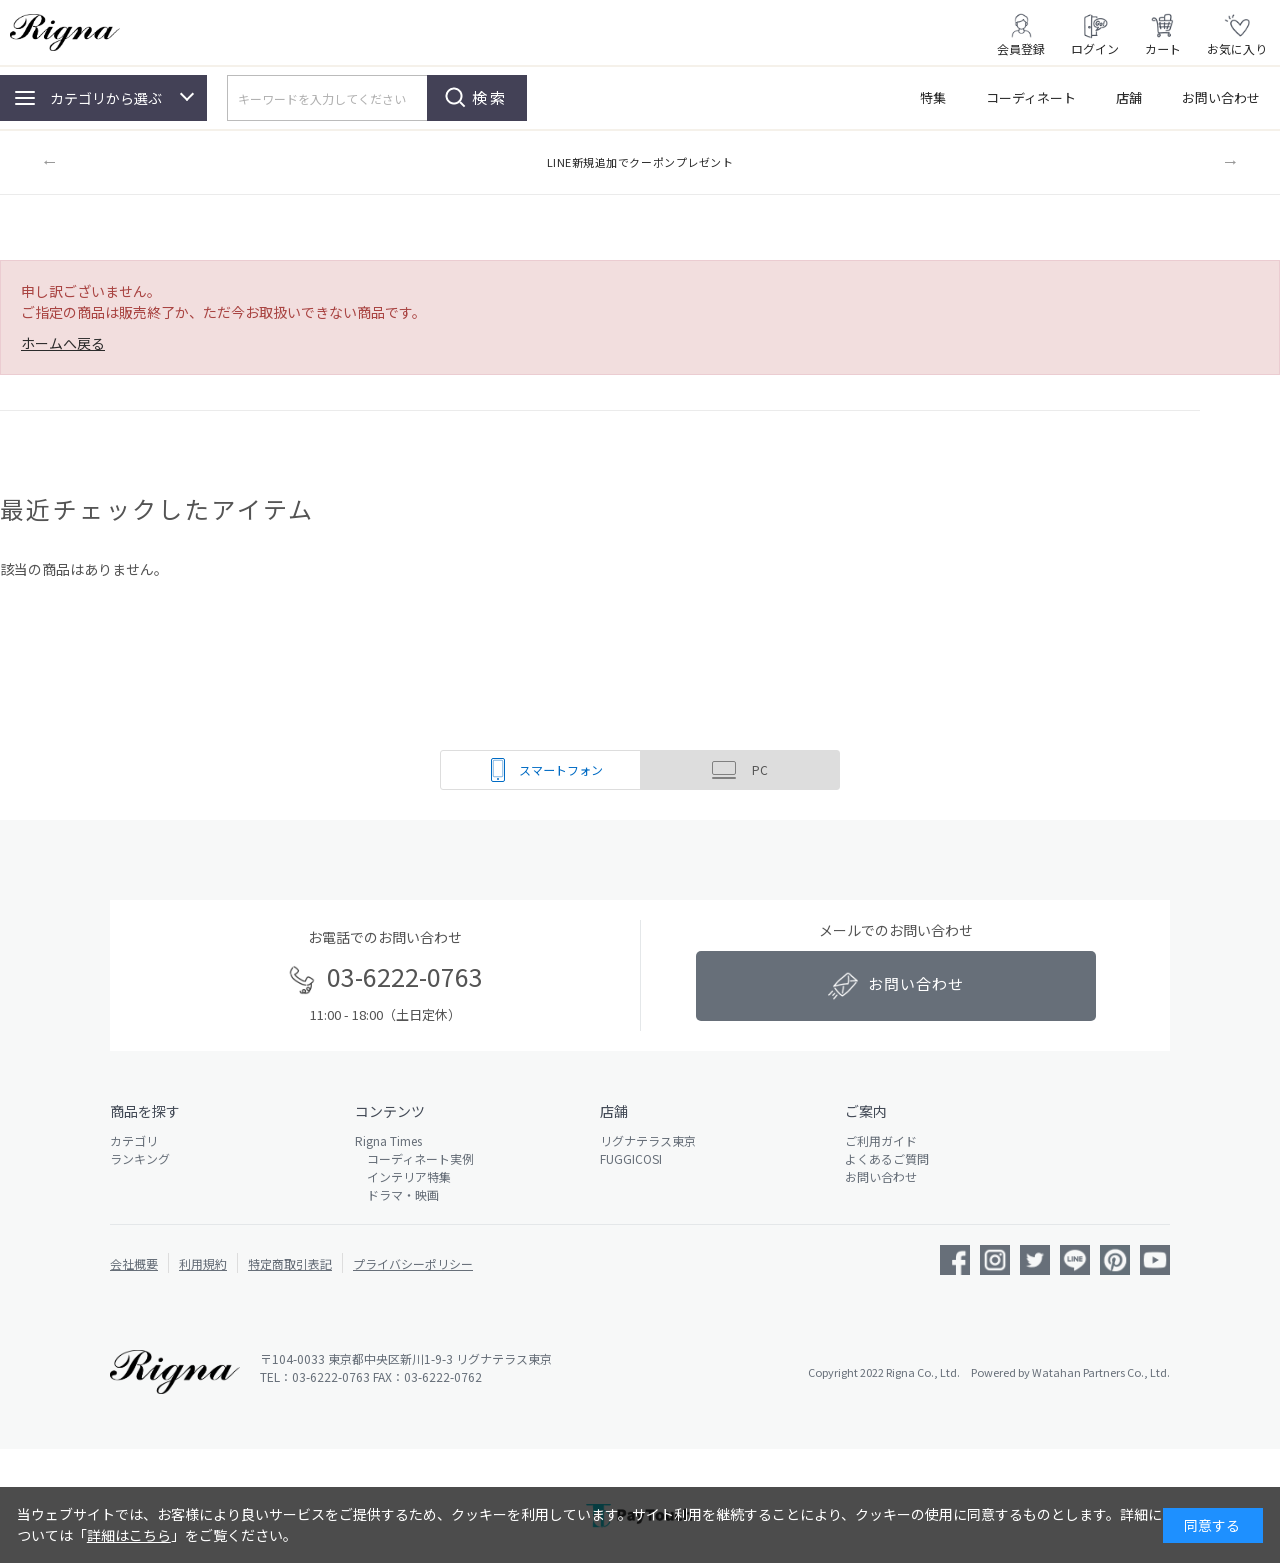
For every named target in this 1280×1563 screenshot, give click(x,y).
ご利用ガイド (881, 1140)
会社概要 (134, 1263)
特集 (933, 97)
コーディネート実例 (414, 1158)
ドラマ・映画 (397, 1194)
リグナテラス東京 (648, 1140)
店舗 (1129, 97)
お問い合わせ (1221, 97)
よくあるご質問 (887, 1158)
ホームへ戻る (63, 343)
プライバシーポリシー (413, 1263)
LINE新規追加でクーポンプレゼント (640, 162)
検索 (490, 97)
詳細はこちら (129, 1535)
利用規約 (203, 1263)
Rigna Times (388, 1140)
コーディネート (1031, 97)
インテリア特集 (403, 1176)
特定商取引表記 (290, 1263)
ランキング (140, 1158)
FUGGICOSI (631, 1158)
